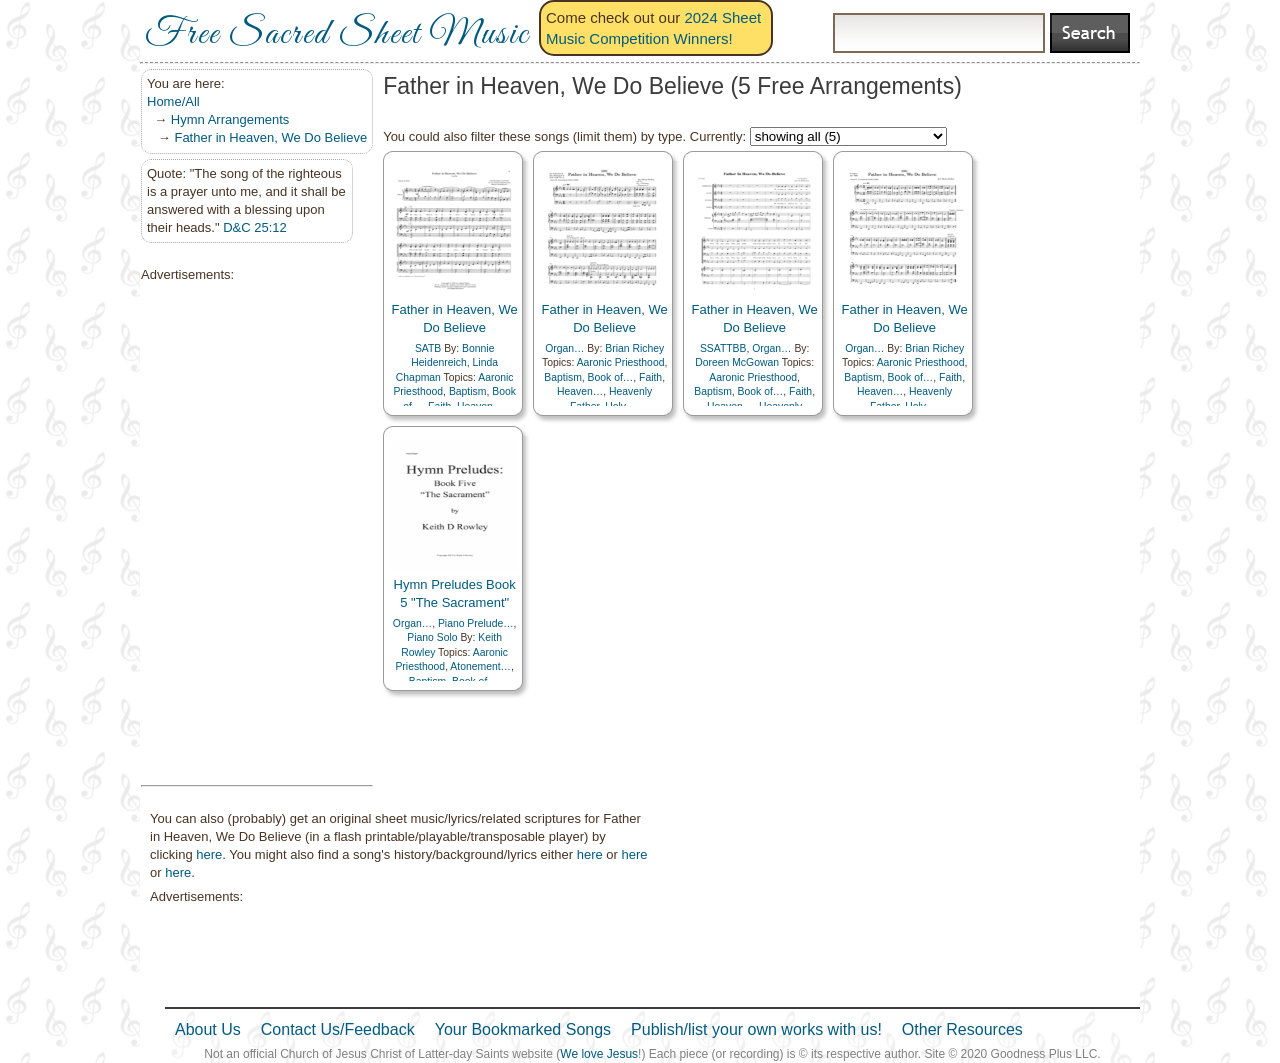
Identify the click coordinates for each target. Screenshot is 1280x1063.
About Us (208, 1029)
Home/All (173, 101)
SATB (428, 348)
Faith (650, 377)
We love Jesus (599, 1054)
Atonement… (480, 666)
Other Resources (962, 1029)
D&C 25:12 (255, 227)
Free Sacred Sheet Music (337, 35)
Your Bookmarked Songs (523, 1029)
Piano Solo (432, 637)
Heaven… (580, 391)
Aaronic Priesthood (621, 362)
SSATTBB (723, 348)
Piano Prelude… (476, 623)
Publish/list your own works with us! (756, 1029)
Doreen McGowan (737, 362)
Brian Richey (634, 348)
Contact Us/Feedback (338, 1029)
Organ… (564, 348)
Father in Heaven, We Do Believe (270, 137)
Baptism (468, 391)
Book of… (611, 377)
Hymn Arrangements (230, 119)
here (209, 854)
